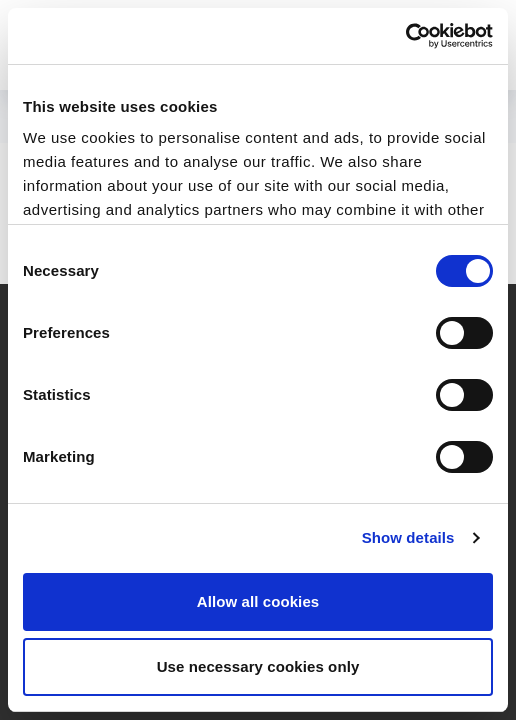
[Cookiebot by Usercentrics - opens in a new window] (405, 36)
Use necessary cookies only (258, 666)
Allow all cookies (258, 601)
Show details (408, 537)
